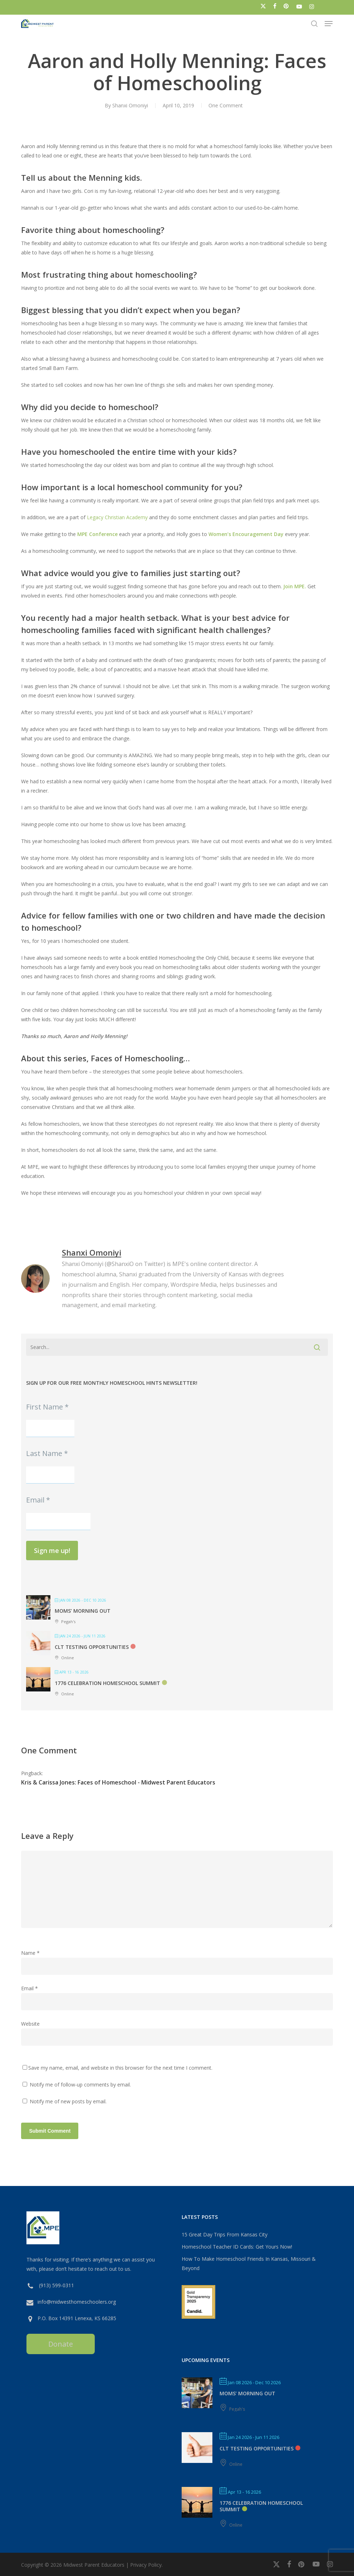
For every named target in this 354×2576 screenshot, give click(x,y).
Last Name (47, 1453)
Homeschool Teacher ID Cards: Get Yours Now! (237, 2246)
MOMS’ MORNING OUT (82, 1610)
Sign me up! (52, 1550)
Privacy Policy (146, 2564)
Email (38, 1500)
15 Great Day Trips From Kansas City (224, 2234)
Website (30, 2023)
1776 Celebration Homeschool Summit (107, 1683)
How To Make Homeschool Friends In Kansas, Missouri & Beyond (249, 2263)
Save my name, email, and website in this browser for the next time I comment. (120, 2067)
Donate (60, 2344)
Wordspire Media (194, 1285)
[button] (329, 23)
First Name (47, 1407)
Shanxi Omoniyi (130, 105)
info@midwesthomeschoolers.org (77, 2301)
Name (30, 1952)
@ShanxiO (120, 1264)
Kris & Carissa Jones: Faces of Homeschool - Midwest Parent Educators (118, 1782)
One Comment (225, 105)
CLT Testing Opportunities (92, 1647)
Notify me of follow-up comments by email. (80, 2084)
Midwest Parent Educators (93, 2564)
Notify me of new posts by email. (68, 2101)
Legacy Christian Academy (117, 517)
